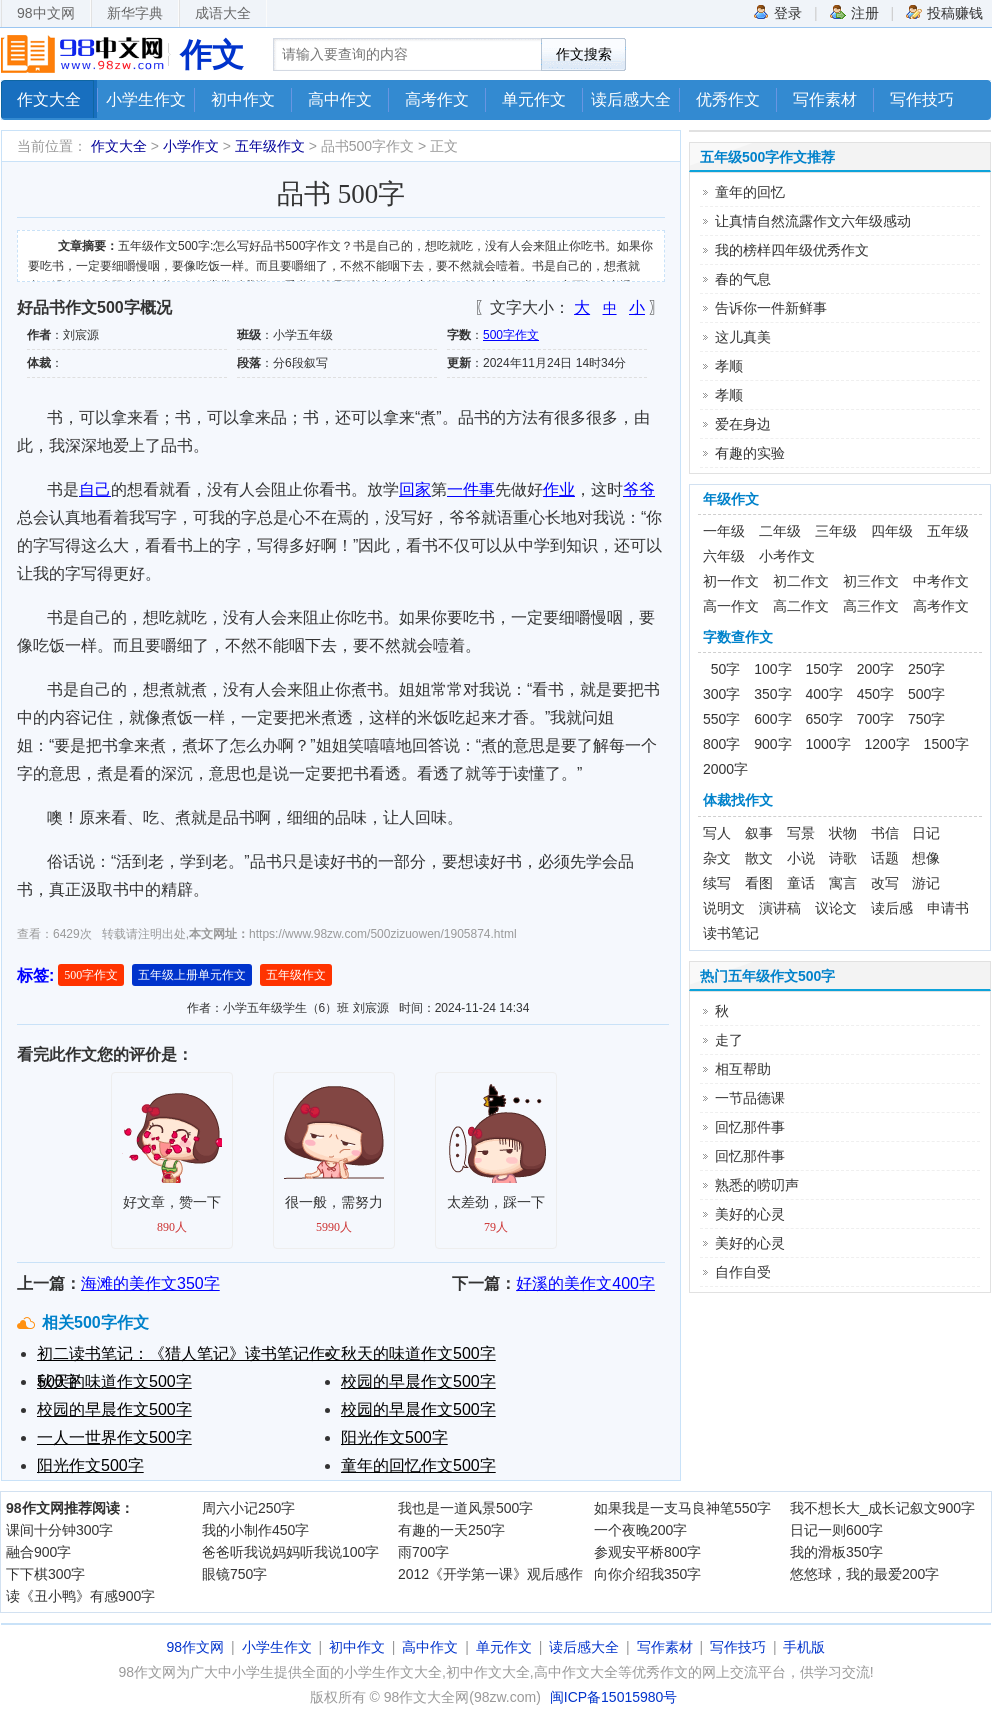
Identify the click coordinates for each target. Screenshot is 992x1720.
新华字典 (135, 13)
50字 (721, 669)
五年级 (948, 531)
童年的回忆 (750, 192)
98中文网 (46, 13)
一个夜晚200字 (640, 1530)
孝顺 (729, 366)
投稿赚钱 (944, 12)
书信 (885, 833)
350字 (772, 694)
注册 (854, 12)
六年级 (724, 556)
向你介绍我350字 (647, 1574)
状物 (843, 833)
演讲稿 (780, 908)
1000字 (828, 744)
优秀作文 (728, 99)
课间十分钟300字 (59, 1530)
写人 (717, 833)
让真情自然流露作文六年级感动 (813, 221)
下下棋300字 (45, 1574)
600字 (772, 719)
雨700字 (423, 1552)
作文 (212, 55)
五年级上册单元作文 (192, 975)
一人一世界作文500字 (114, 1437)
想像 (926, 858)
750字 (926, 719)
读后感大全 (631, 99)
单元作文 (534, 99)
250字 (926, 669)
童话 (801, 883)
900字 (772, 744)
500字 (926, 694)
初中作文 (243, 99)
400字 (824, 694)
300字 (721, 694)
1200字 (887, 744)
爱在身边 (743, 424)
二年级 (780, 531)
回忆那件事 (750, 1127)
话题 (885, 858)
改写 (885, 883)
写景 (801, 833)
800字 (721, 744)
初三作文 (871, 581)
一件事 (471, 489)
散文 (759, 858)
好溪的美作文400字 (585, 1283)
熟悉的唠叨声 (757, 1185)
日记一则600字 (836, 1530)
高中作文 (340, 99)
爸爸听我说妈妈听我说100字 (290, 1552)
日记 (926, 833)
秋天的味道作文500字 (418, 1353)
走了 (729, 1040)
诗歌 (843, 858)
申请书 (948, 908)
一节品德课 (750, 1098)
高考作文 (437, 99)
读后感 (892, 908)
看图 (759, 883)
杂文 (717, 858)
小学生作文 (146, 99)
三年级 (836, 531)
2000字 (725, 769)
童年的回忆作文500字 (418, 1465)
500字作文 (511, 335)
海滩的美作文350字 (150, 1283)
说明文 (724, 908)
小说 (801, 858)
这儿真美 (743, 337)
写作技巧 (922, 99)
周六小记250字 (248, 1508)
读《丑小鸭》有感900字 (80, 1596)
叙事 (759, 833)
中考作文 (941, 581)
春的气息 (743, 279)
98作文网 (196, 1647)
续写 (717, 883)
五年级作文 (270, 146)
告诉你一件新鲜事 (771, 308)
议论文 (836, 908)
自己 (95, 489)
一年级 (724, 531)
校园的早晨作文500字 (418, 1381)
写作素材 (825, 99)
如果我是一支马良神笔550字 (682, 1508)
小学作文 (191, 146)
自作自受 (743, 1272)
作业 (559, 489)
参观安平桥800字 (647, 1552)
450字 (875, 694)
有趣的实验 (750, 453)
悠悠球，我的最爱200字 (864, 1574)
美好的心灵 (750, 1214)
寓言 (843, 883)
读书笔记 (731, 933)
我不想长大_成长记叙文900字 (882, 1508)
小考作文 (787, 556)
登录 (777, 12)
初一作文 (731, 581)
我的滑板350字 (836, 1552)
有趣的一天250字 (451, 1530)
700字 (875, 719)
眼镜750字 (234, 1574)
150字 (824, 669)
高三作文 (871, 606)
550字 (721, 719)
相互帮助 (743, 1069)
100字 (772, 669)
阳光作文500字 (394, 1437)
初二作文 (801, 581)
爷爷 (639, 489)
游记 (926, 883)
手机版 (804, 1647)
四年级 (892, 531)
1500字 (946, 744)
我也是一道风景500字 (465, 1508)
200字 (875, 669)
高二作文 (801, 606)
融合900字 (38, 1552)
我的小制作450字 (255, 1530)
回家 (415, 489)
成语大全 (223, 13)
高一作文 (731, 606)
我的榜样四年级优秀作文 (792, 250)
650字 (824, 719)
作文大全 (49, 99)
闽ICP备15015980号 (614, 1697)
